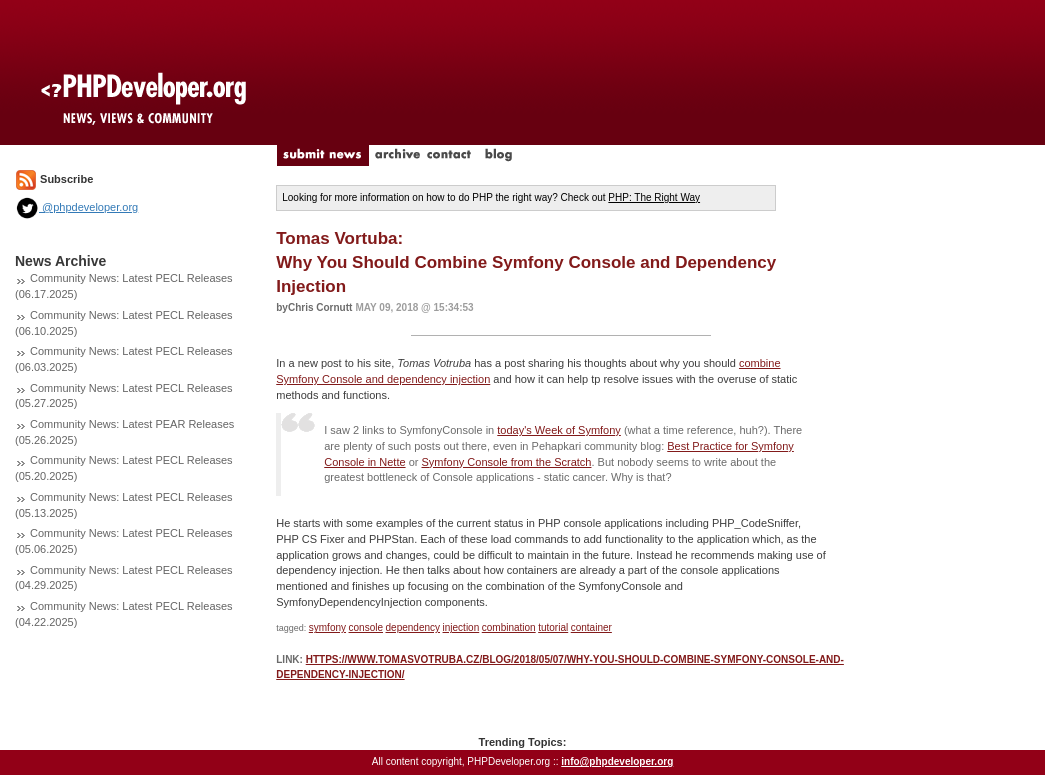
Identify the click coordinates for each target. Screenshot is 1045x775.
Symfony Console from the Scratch (506, 462)
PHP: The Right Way (654, 197)
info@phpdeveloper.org (617, 761)
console (366, 627)
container (591, 627)
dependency (413, 627)
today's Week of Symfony (559, 430)
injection (461, 627)
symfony (327, 627)
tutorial (553, 627)
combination (509, 627)
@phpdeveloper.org (76, 207)
